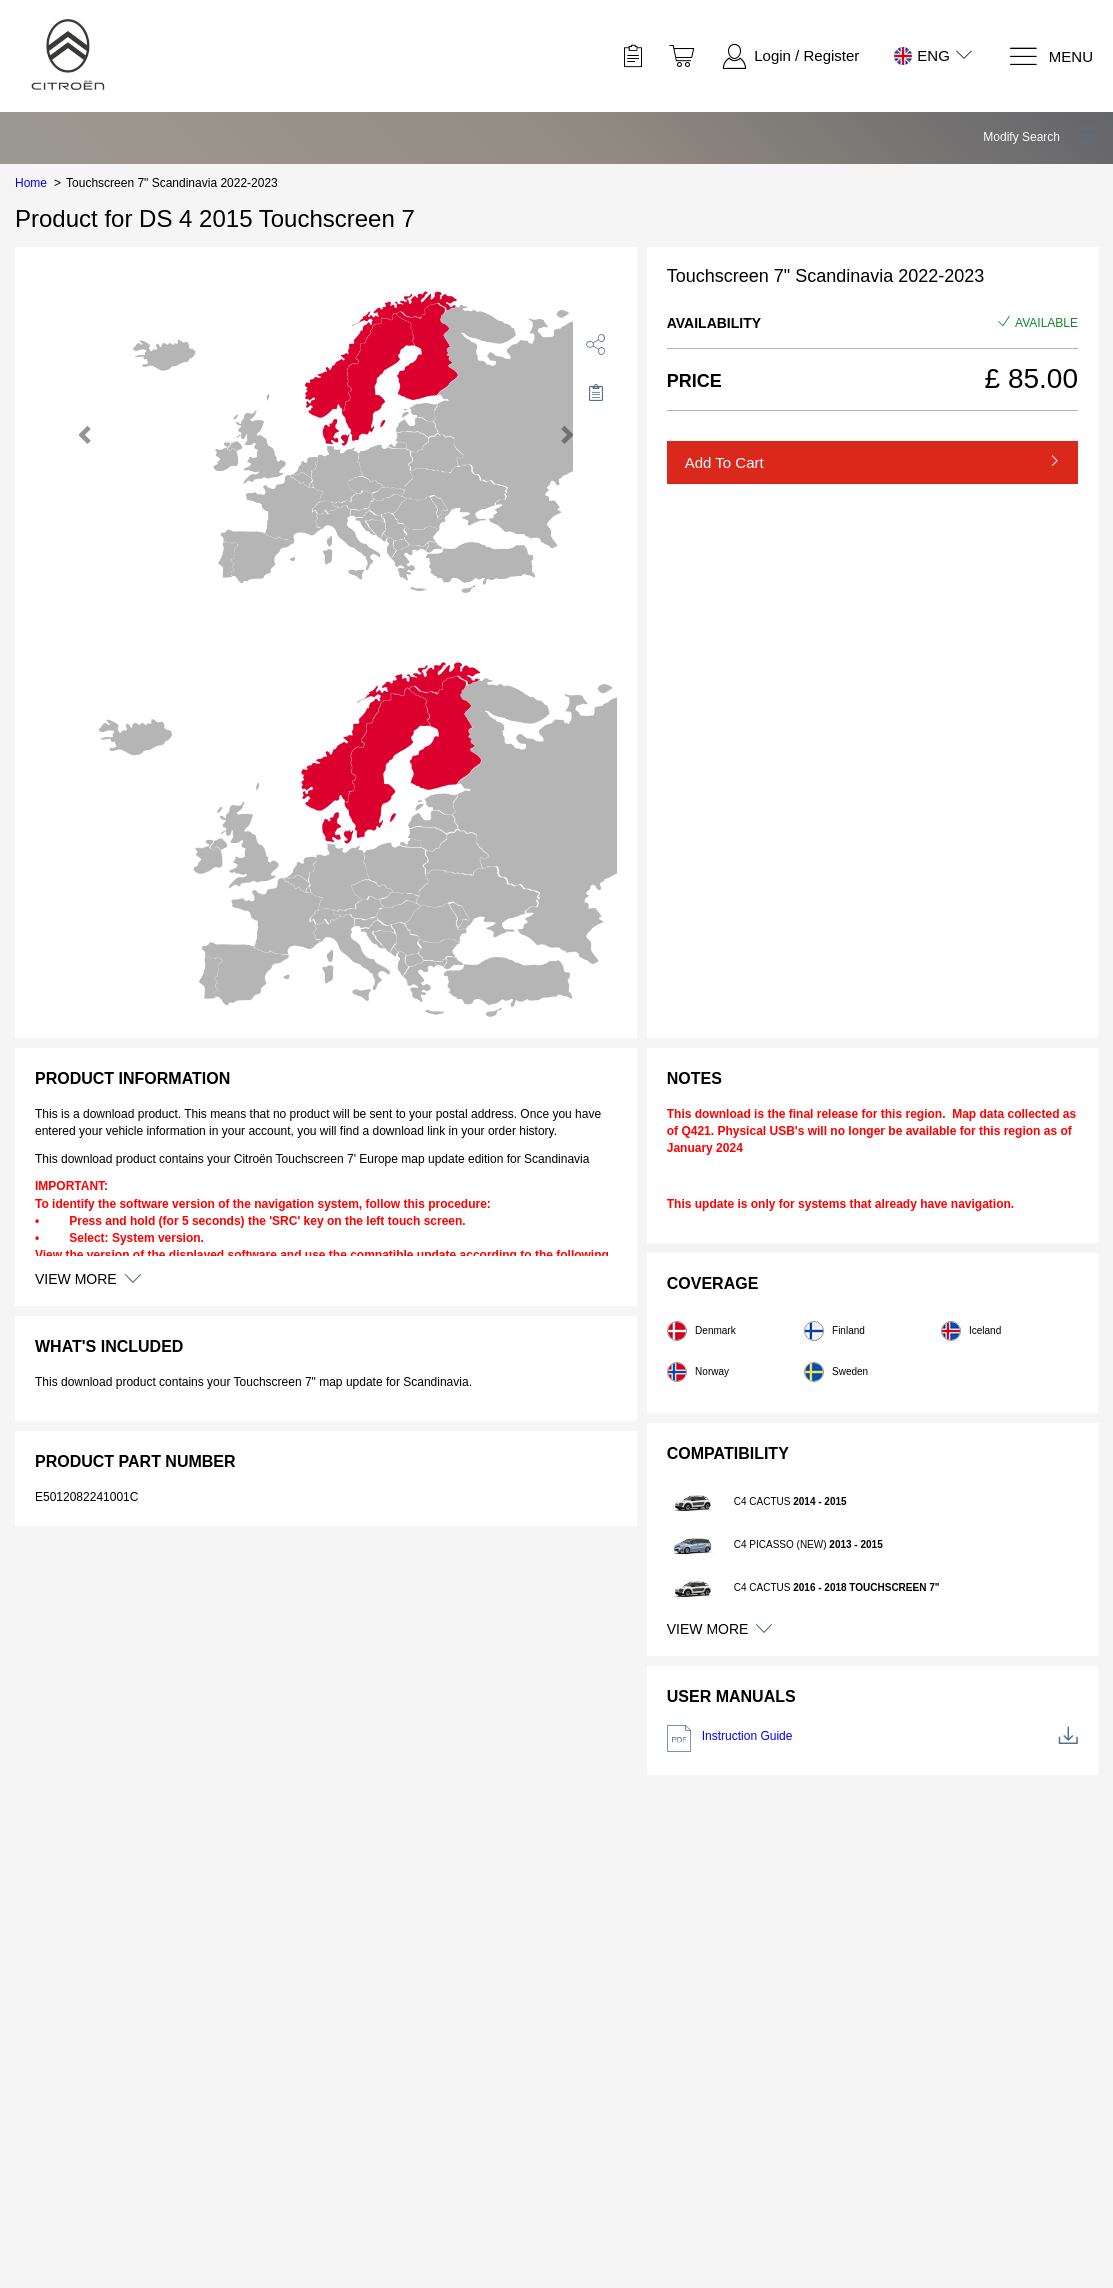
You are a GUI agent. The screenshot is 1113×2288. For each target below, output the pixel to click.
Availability (714, 323)
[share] (596, 344)
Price (694, 381)
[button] (1040, 137)
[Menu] (1050, 56)
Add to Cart (724, 462)
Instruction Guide (872, 1738)
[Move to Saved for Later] (596, 392)
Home (31, 183)
